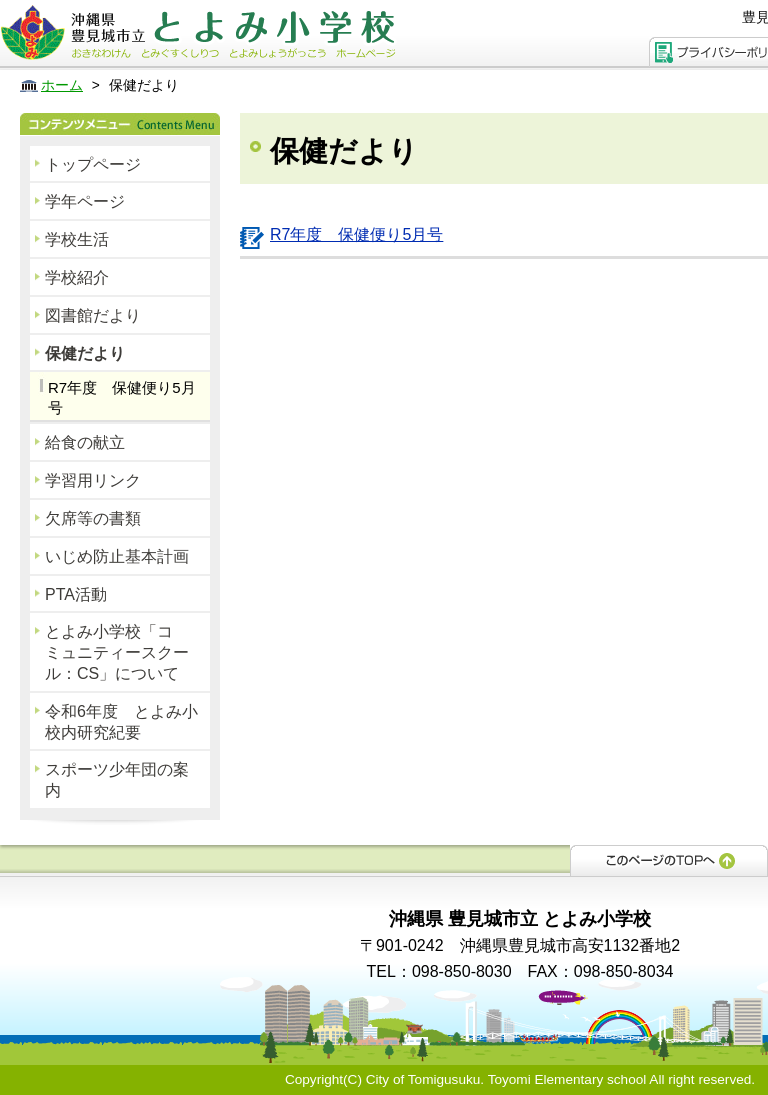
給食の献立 (85, 442)
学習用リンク (93, 480)
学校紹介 (77, 277)
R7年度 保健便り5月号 (122, 397)
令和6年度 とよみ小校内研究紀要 (121, 722)
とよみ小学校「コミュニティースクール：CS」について (117, 652)
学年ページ (85, 201)
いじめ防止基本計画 (117, 556)
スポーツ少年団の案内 (117, 780)
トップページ (93, 164)
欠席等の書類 (93, 518)
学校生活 (77, 239)
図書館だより (93, 315)
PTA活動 (76, 594)
